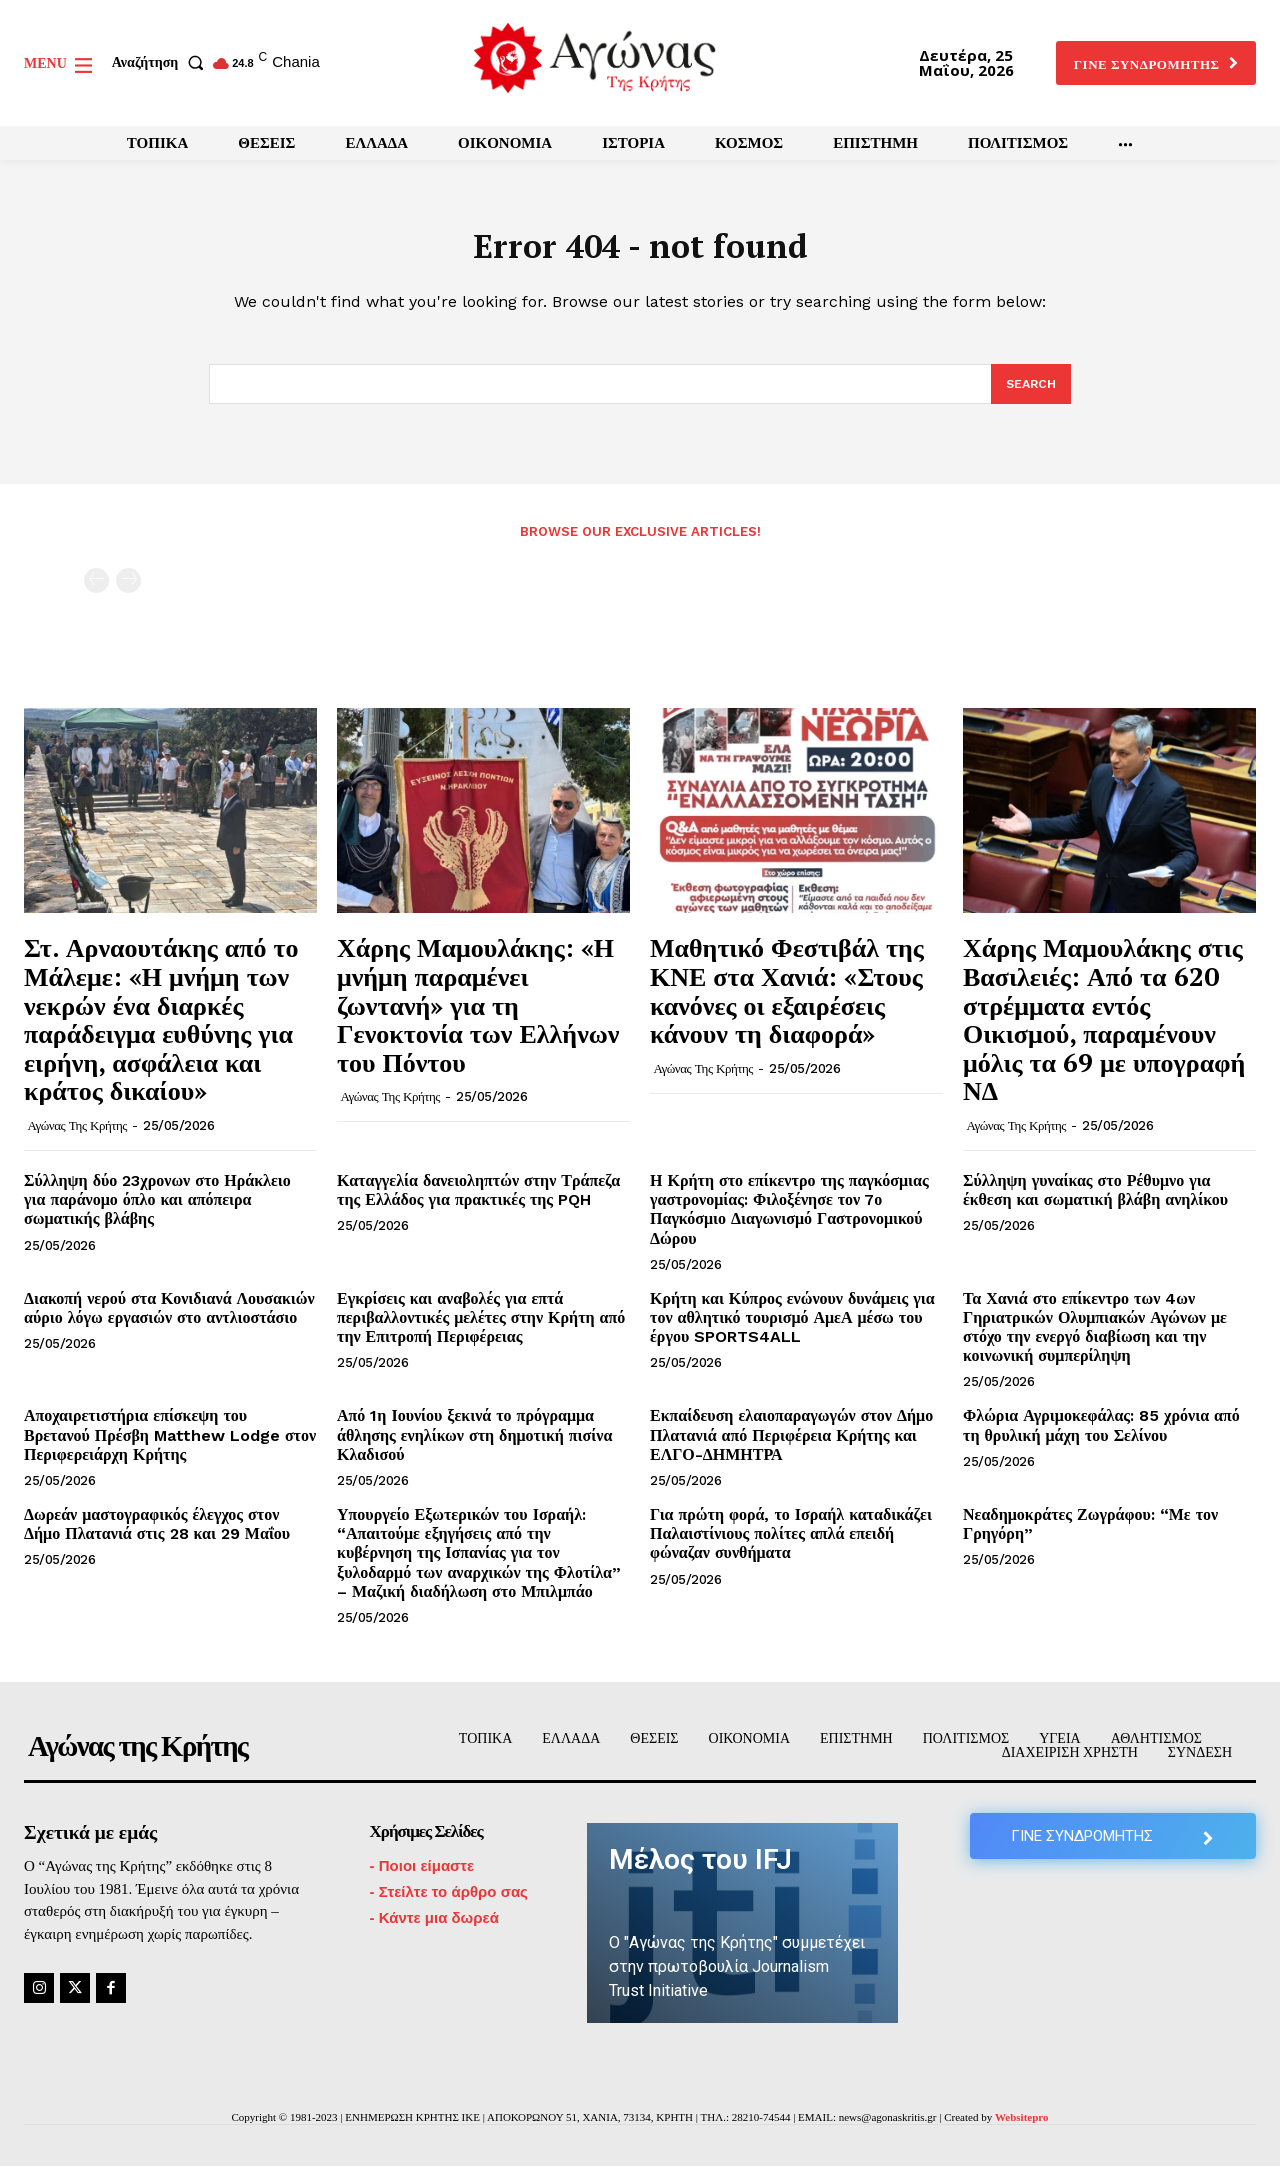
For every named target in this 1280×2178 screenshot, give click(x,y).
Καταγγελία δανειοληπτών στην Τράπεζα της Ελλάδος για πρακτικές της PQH (478, 1202)
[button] (162, 63)
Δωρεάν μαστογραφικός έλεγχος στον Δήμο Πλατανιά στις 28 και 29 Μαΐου (157, 1536)
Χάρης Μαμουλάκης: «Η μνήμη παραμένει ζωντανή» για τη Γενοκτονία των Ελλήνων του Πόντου (478, 1016)
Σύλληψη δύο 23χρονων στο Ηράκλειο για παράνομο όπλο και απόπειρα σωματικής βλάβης (157, 1211)
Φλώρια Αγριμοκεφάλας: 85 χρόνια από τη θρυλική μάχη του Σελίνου (1101, 1437)
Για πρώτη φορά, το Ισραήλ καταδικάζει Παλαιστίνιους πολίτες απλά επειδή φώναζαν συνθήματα (791, 1545)
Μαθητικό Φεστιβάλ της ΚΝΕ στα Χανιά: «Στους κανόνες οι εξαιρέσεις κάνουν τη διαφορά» (787, 1002)
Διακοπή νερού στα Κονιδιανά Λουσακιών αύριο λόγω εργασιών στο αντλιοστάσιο (169, 1320)
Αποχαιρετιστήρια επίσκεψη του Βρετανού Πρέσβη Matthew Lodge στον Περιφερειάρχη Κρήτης (170, 1446)
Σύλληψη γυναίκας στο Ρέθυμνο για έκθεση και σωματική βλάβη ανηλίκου (1095, 1202)
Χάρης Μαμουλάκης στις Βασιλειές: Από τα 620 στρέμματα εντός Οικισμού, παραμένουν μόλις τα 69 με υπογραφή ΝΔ (1104, 1030)
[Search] (1029, 395)
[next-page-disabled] (128, 592)
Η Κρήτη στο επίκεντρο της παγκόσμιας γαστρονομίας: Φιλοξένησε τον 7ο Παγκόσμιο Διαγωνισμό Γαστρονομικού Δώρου (789, 1221)
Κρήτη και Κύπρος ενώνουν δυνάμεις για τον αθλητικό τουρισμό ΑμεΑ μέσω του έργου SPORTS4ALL (792, 1329)
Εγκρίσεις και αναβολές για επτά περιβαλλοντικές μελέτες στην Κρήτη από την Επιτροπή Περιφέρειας (481, 1329)
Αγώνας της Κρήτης (77, 1137)
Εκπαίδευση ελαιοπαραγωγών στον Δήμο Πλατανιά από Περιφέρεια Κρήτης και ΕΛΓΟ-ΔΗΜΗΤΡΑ (791, 1446)
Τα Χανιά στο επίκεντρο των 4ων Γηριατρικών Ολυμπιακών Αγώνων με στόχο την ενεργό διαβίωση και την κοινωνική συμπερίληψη (1095, 1339)
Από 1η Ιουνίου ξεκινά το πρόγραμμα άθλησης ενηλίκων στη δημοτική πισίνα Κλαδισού (474, 1446)
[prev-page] (96, 592)
